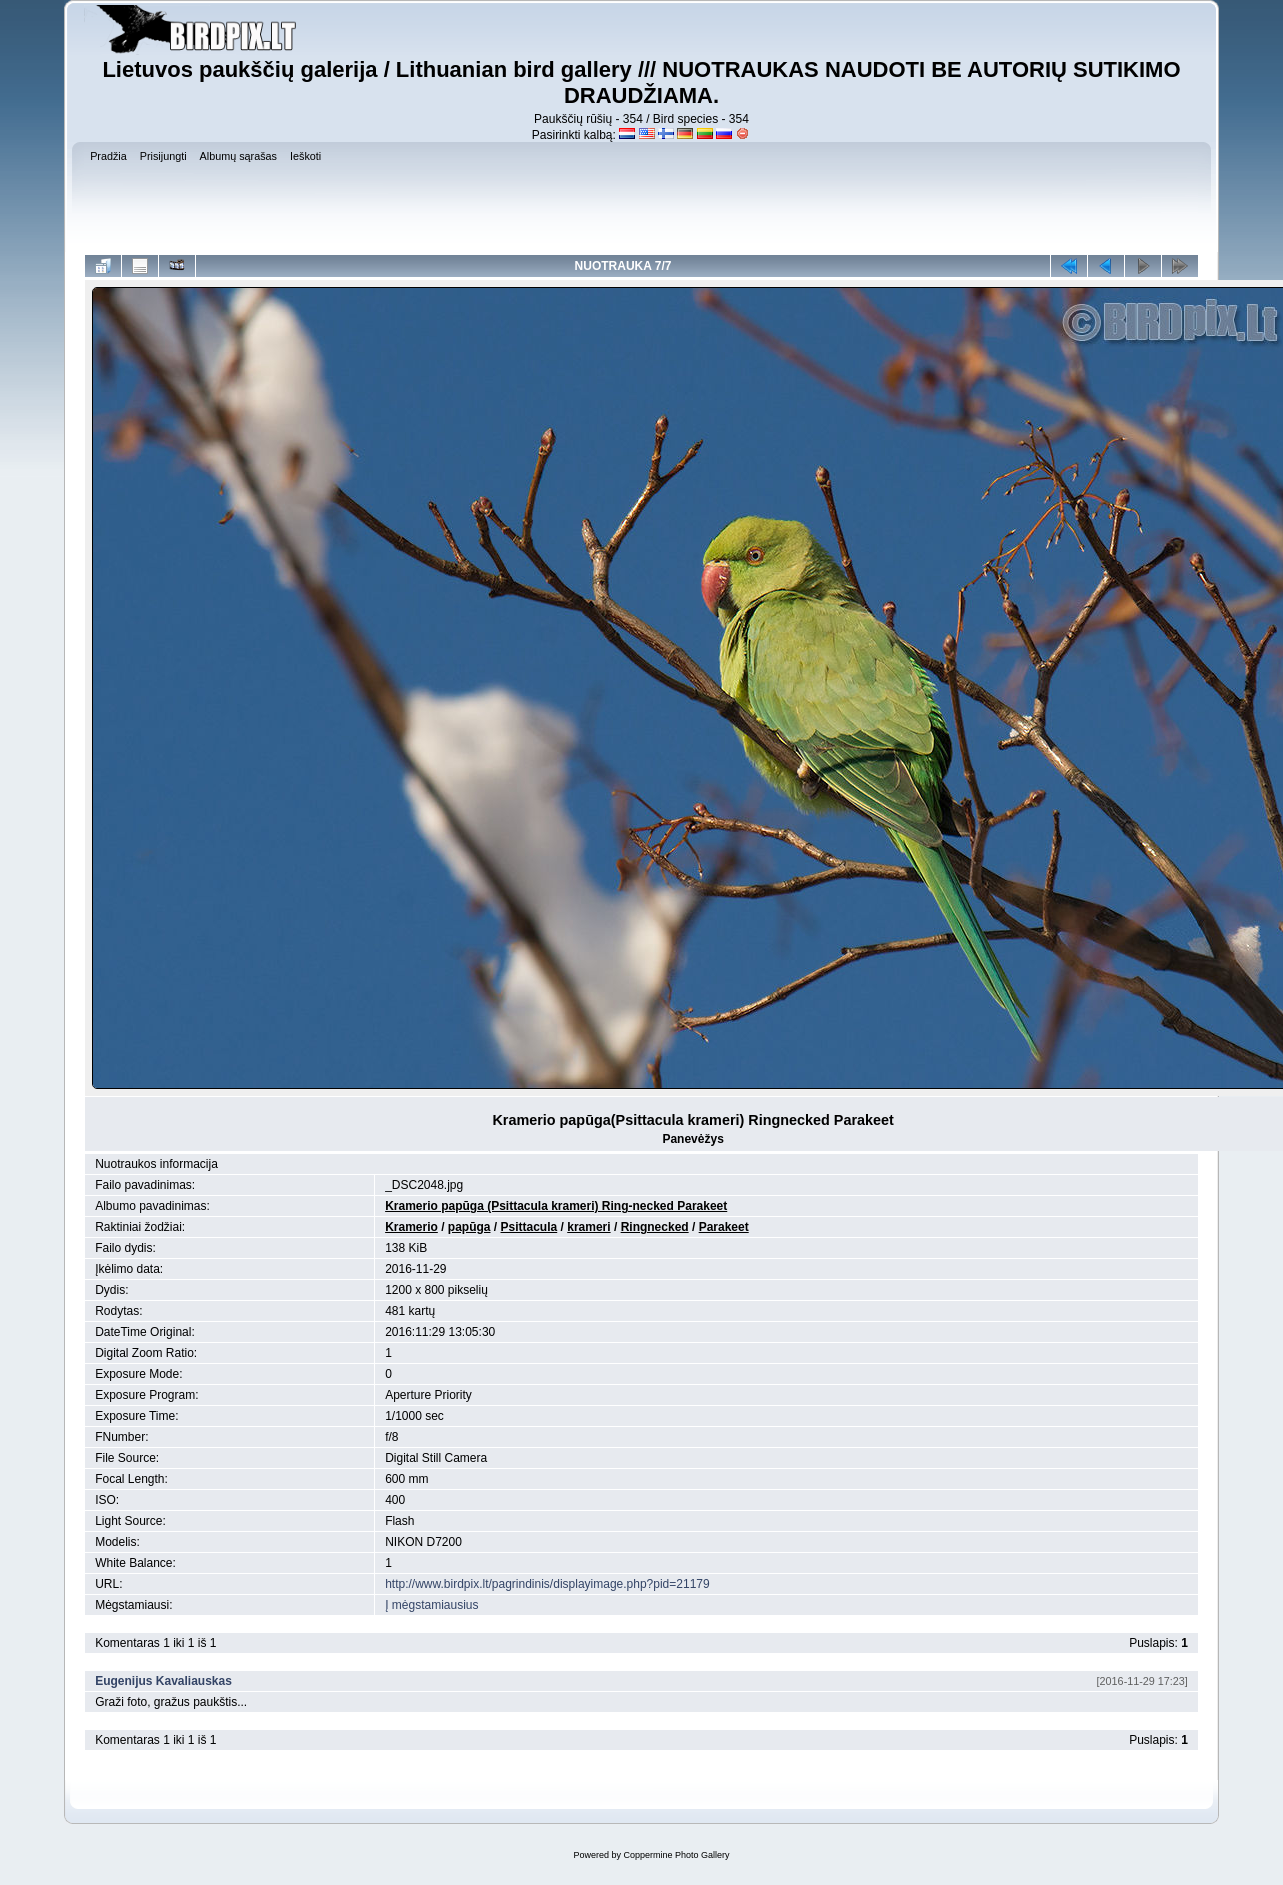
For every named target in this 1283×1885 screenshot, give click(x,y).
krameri (588, 1227)
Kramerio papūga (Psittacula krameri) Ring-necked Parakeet (556, 1206)
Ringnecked (655, 1227)
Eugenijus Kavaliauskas (163, 1681)
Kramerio (411, 1227)
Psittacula (529, 1227)
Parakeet (724, 1227)
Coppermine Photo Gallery (676, 1855)
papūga (469, 1227)
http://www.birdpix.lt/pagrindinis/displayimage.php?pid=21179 (547, 1584)
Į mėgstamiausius (431, 1605)
